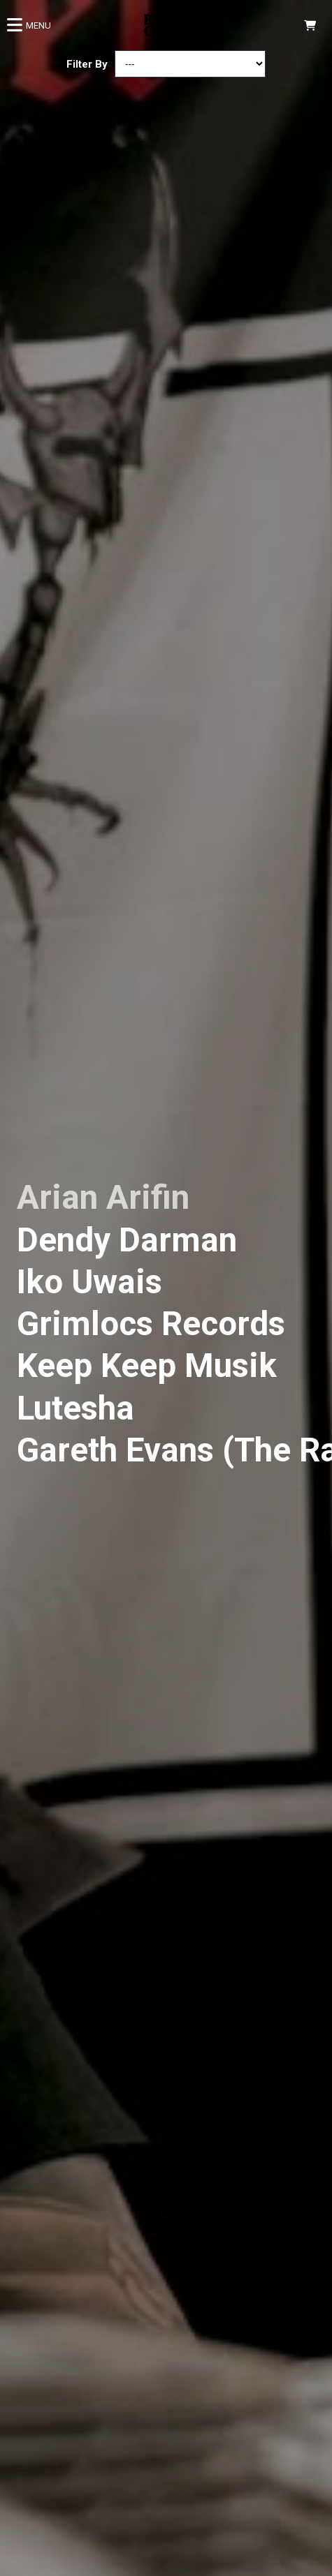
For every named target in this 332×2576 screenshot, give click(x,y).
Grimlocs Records (151, 1323)
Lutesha (75, 1408)
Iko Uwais (89, 1282)
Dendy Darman (127, 1240)
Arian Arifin (103, 1197)
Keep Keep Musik (147, 1365)
